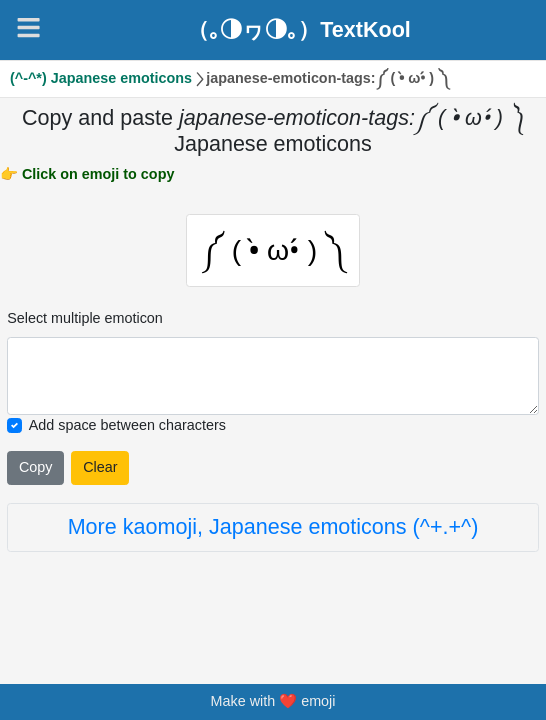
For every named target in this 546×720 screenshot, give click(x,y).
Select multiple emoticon (85, 320)
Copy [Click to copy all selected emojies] (36, 468)
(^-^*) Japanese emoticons (101, 78)
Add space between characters (127, 426)
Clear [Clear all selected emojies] (100, 468)
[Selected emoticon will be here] (273, 377)
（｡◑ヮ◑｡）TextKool (299, 30)
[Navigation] (28, 27)
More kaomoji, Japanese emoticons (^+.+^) (273, 528)
